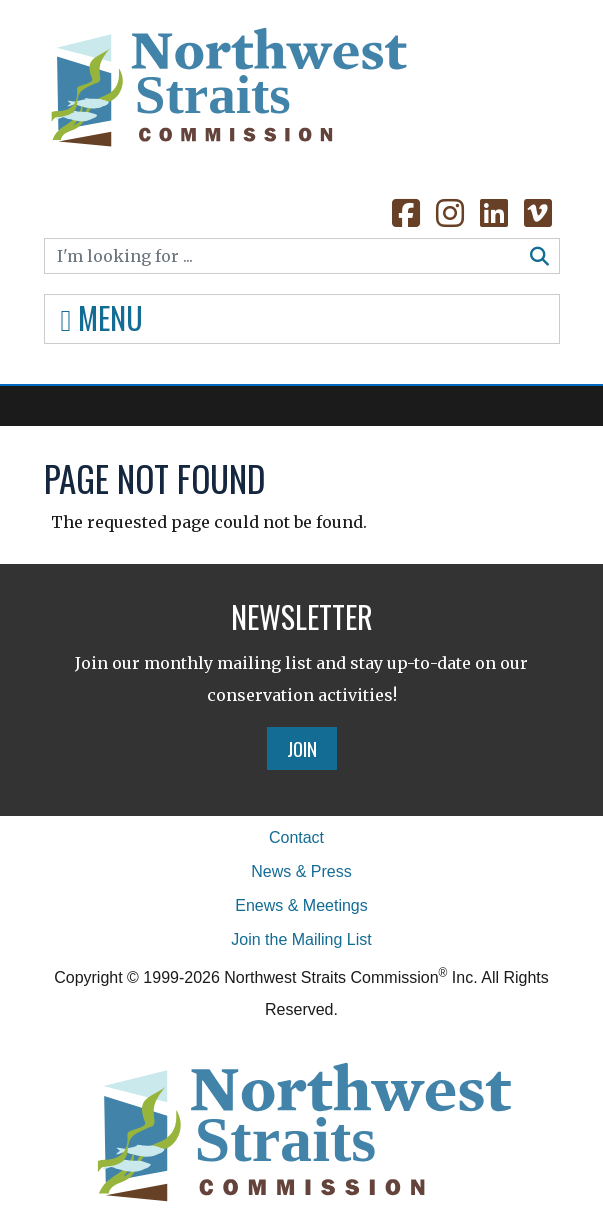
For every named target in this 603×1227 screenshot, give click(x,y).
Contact (296, 837)
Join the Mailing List (301, 939)
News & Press (301, 871)
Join (302, 748)
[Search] (283, 256)
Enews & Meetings (301, 905)
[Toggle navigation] (302, 319)
